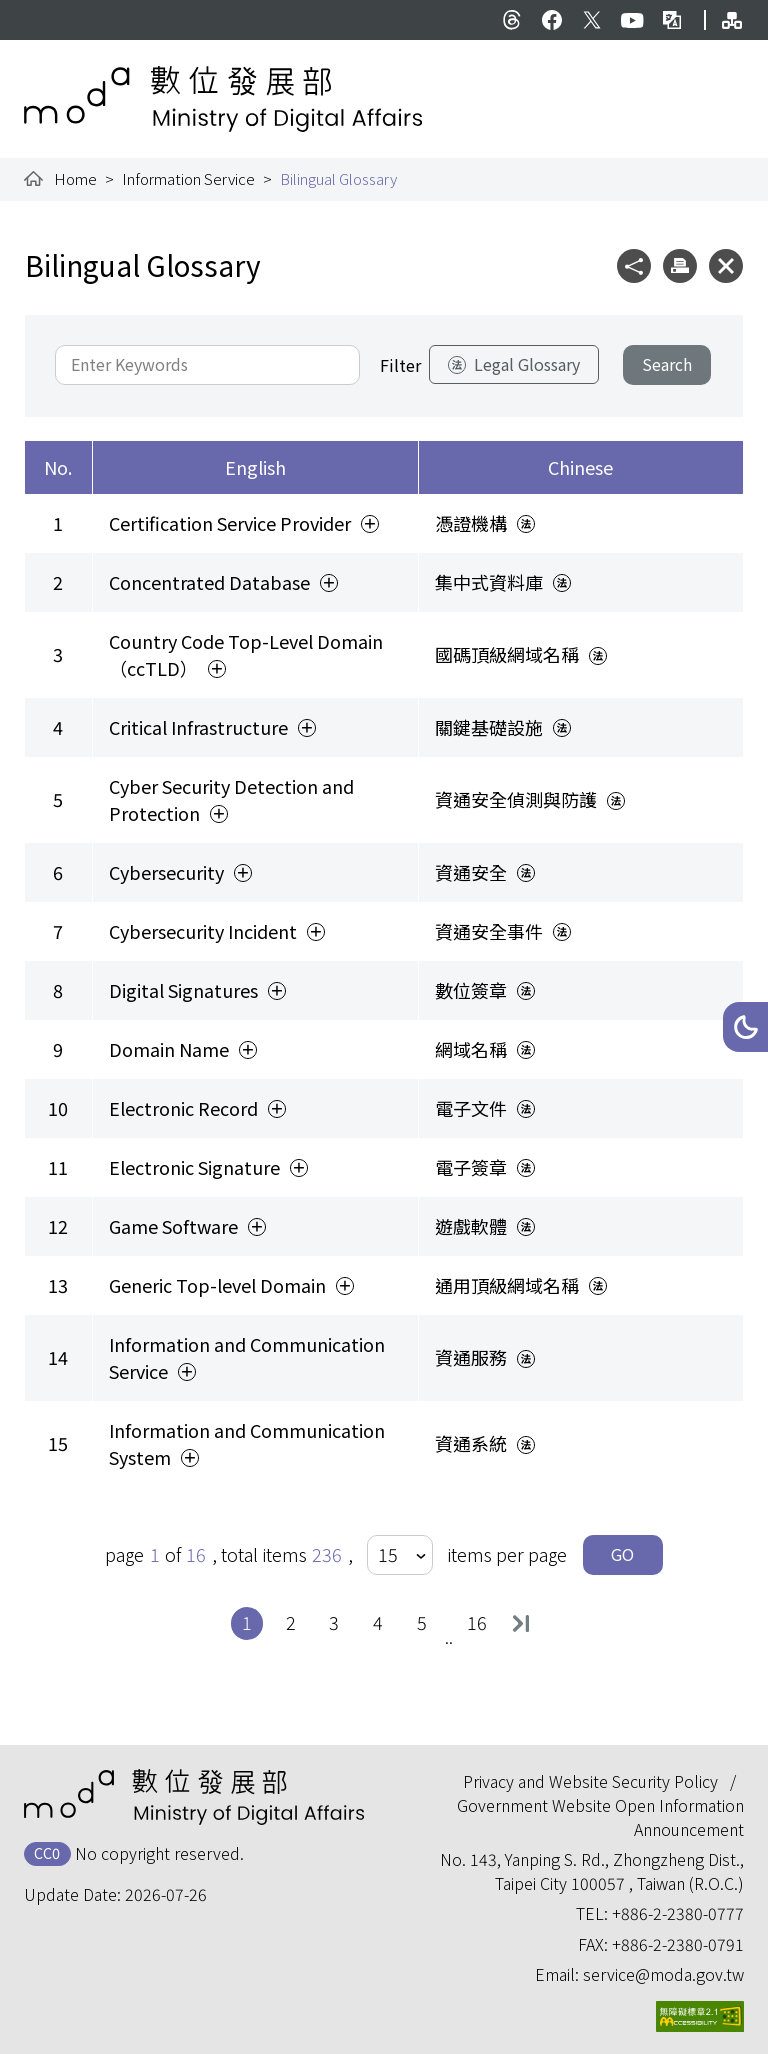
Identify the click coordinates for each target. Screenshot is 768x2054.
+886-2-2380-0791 (678, 1944)
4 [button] (383, 1621)
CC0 (47, 1852)
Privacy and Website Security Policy (590, 1781)
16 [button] (479, 1621)
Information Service (188, 178)
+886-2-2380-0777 (678, 1913)
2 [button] (296, 1621)
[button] (745, 1027)
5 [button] (427, 1621)
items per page (507, 1554)
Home (75, 178)
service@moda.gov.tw (663, 1974)
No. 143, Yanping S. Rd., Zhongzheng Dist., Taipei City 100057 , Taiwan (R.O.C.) (592, 1871)
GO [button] (622, 1554)
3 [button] (339, 1621)
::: (38, 12)
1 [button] (252, 1621)
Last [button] (521, 1623)
